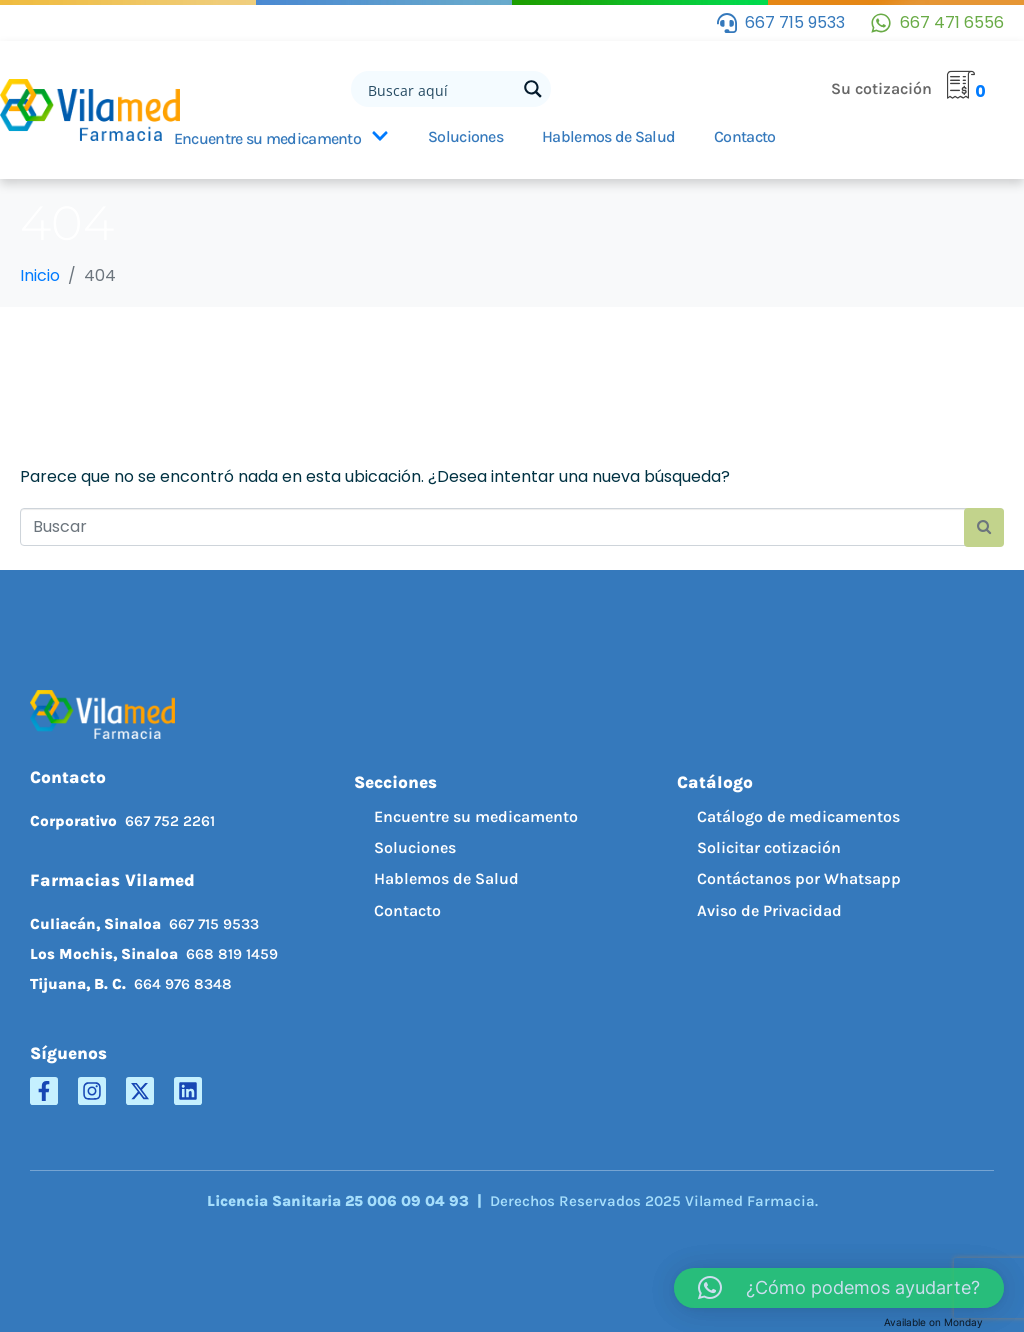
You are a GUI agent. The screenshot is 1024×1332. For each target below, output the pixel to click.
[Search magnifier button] (533, 89)
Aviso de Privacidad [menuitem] (769, 910)
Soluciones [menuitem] (415, 847)
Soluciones (465, 136)
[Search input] (440, 89)
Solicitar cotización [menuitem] (769, 847)
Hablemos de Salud (608, 136)
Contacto (744, 136)
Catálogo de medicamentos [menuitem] (798, 816)
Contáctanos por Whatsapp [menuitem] (799, 878)
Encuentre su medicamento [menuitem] (476, 816)
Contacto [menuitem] (407, 910)
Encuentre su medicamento (281, 138)
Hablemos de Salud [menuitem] (446, 878)
